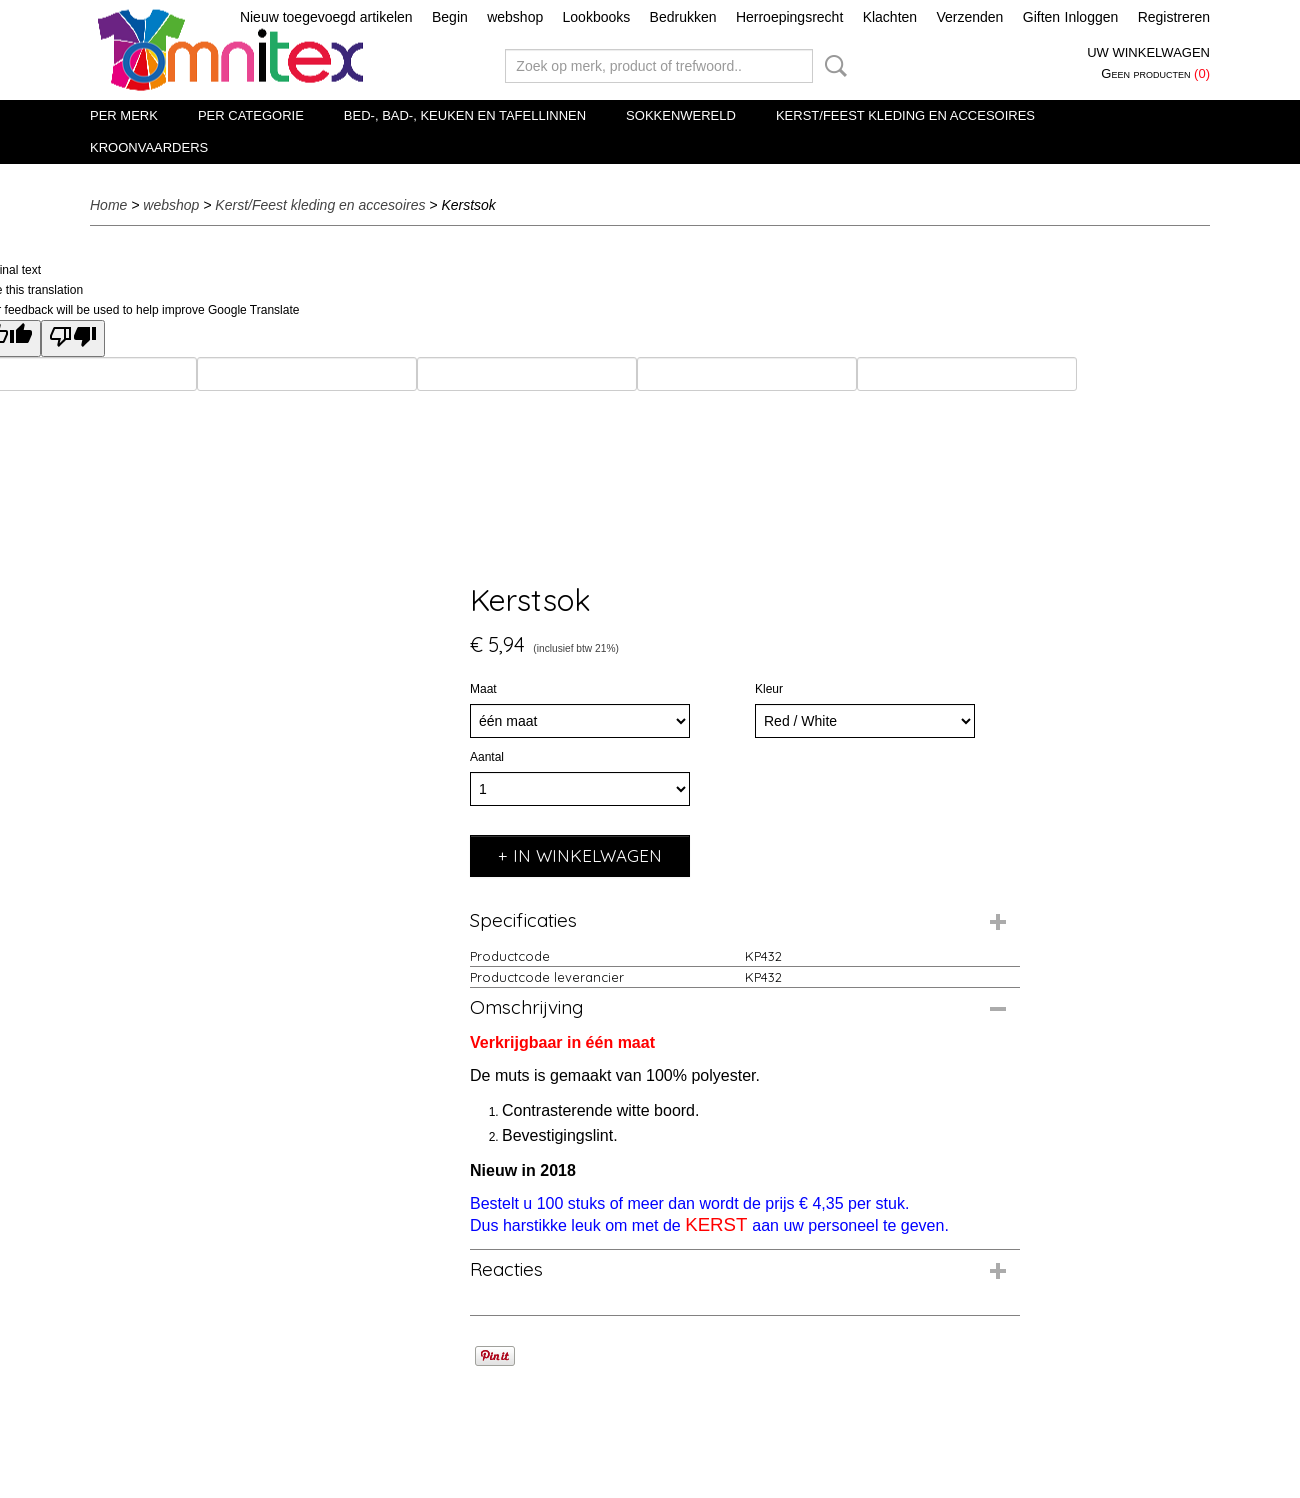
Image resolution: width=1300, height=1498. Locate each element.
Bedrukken (683, 17)
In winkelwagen (587, 855)
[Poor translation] (73, 338)
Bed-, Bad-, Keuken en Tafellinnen (465, 115)
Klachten (890, 17)
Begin (450, 17)
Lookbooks (597, 17)
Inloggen (1092, 17)
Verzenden (969, 17)
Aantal (487, 757)
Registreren (1174, 17)
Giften (1041, 17)
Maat (483, 689)
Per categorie (251, 115)
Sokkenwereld (681, 115)
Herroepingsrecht (789, 17)
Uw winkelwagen (1148, 52)
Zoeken (832, 66)
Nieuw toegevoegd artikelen (326, 17)
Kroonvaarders (149, 147)
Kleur (769, 689)
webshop (515, 17)
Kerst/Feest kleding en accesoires (905, 115)
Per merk (124, 115)
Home (108, 205)
